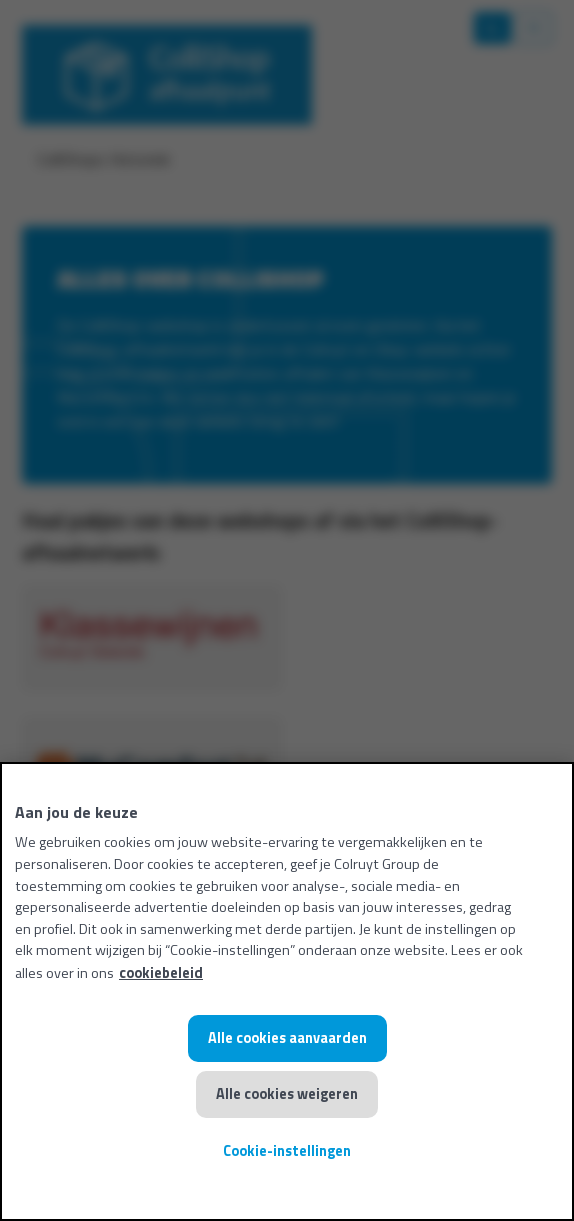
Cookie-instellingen (287, 1151)
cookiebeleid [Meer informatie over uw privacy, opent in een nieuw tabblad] (161, 973)
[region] (287, 991)
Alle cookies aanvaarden (287, 1038)
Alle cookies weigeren (287, 1094)
